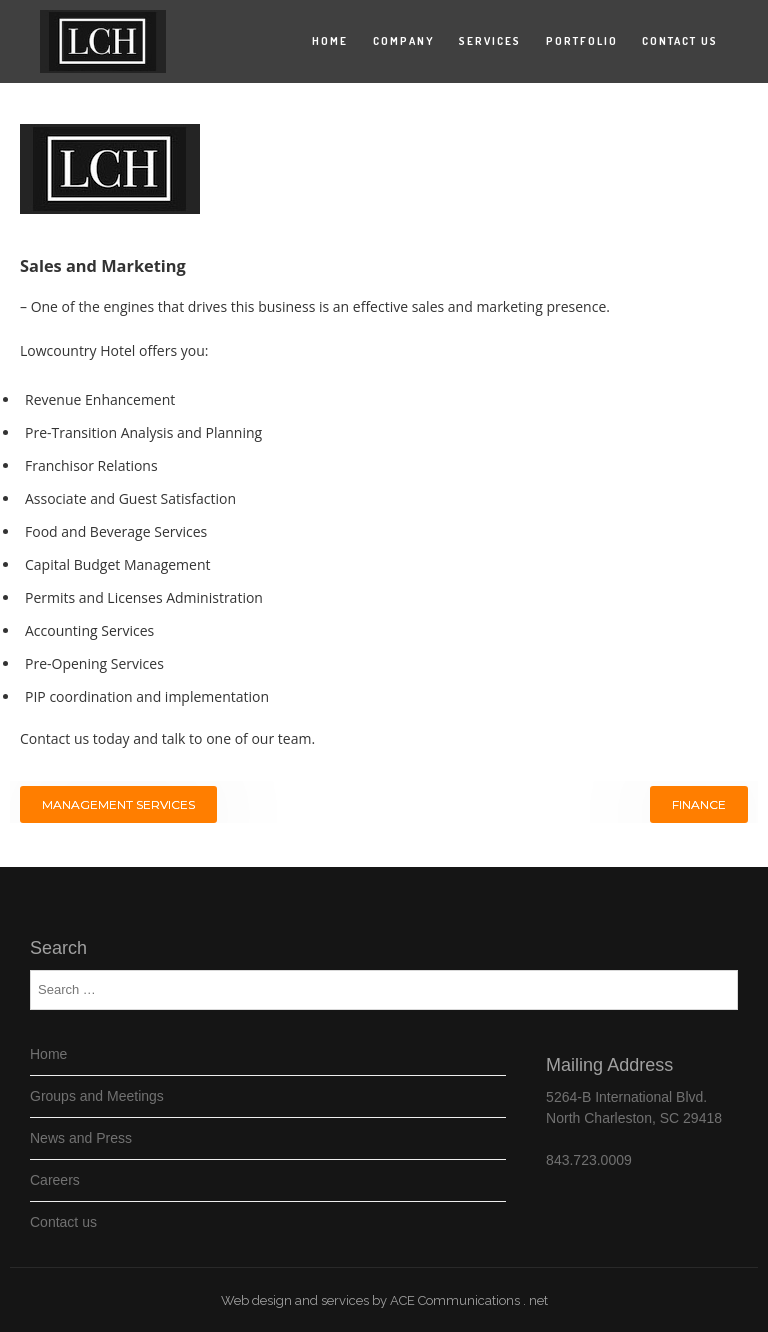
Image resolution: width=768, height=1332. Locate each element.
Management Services (118, 804)
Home (330, 41)
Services (490, 41)
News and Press (81, 1138)
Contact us (680, 41)
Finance (699, 804)
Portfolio (582, 41)
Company (404, 41)
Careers (55, 1180)
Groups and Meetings (97, 1096)
